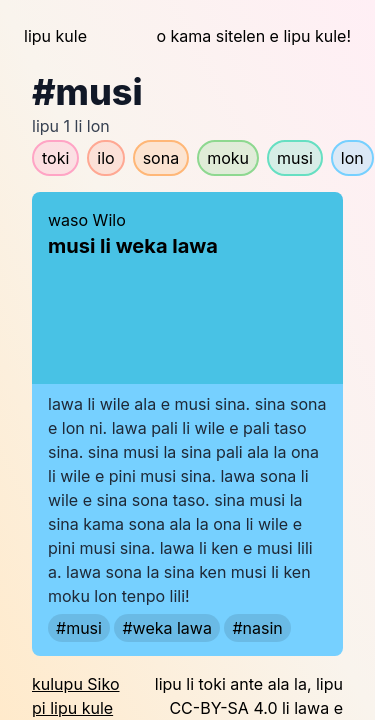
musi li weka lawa (133, 246)
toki (55, 158)
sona (161, 158)
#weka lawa (166, 628)
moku (228, 158)
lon (352, 158)
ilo (105, 158)
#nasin (257, 628)
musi (295, 158)
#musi (79, 628)
